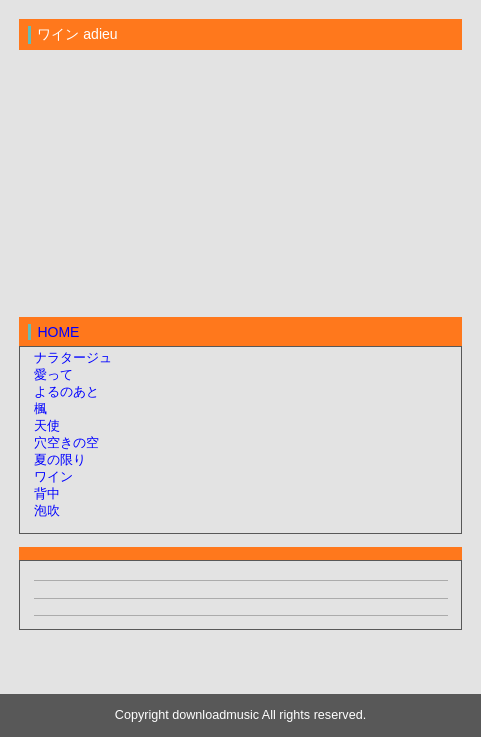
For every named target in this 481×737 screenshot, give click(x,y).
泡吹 (47, 511)
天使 (47, 426)
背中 (47, 494)
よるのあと (66, 392)
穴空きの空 (66, 443)
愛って (53, 375)
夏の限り (60, 460)
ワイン (53, 477)
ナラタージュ (73, 358)
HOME (58, 332)
